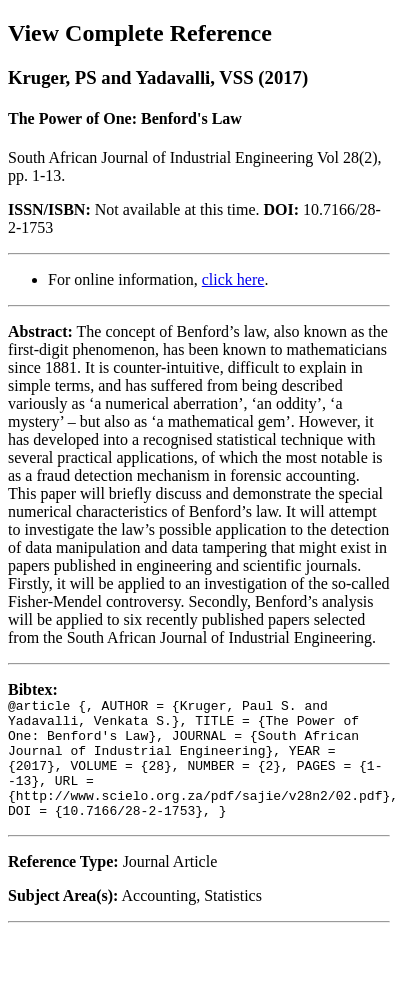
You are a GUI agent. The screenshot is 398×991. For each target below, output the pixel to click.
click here (233, 279)
